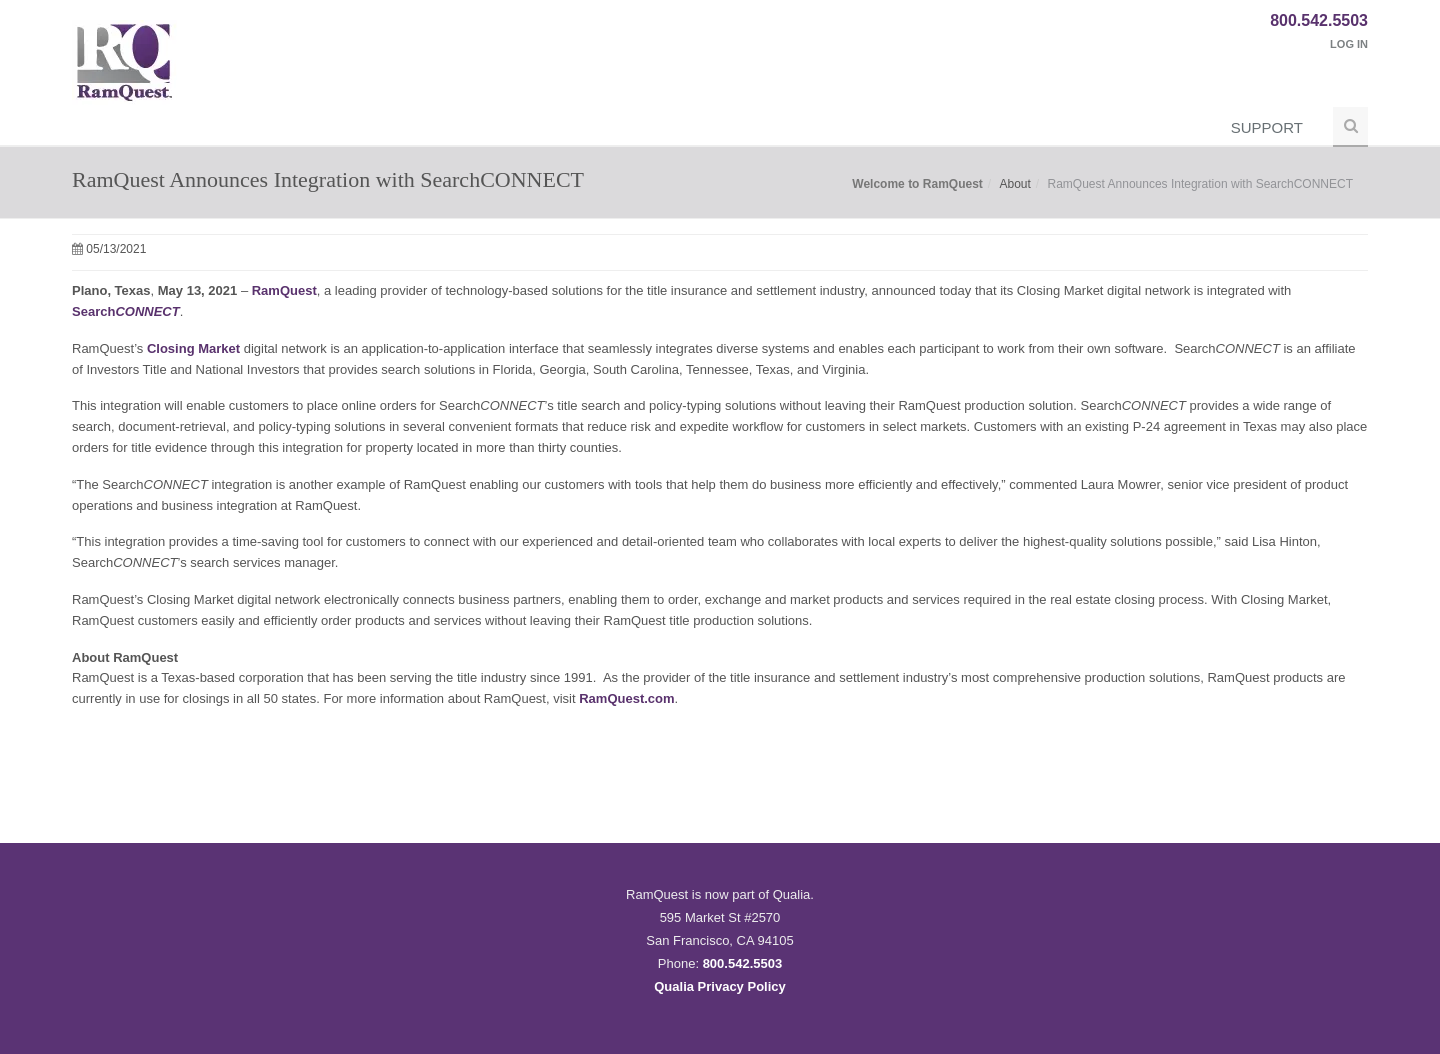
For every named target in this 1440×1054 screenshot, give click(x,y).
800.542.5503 (1319, 20)
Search (126, 311)
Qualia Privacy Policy (720, 986)
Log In (1349, 44)
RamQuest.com (626, 698)
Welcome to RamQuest (917, 184)
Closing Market (193, 348)
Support (1267, 127)
